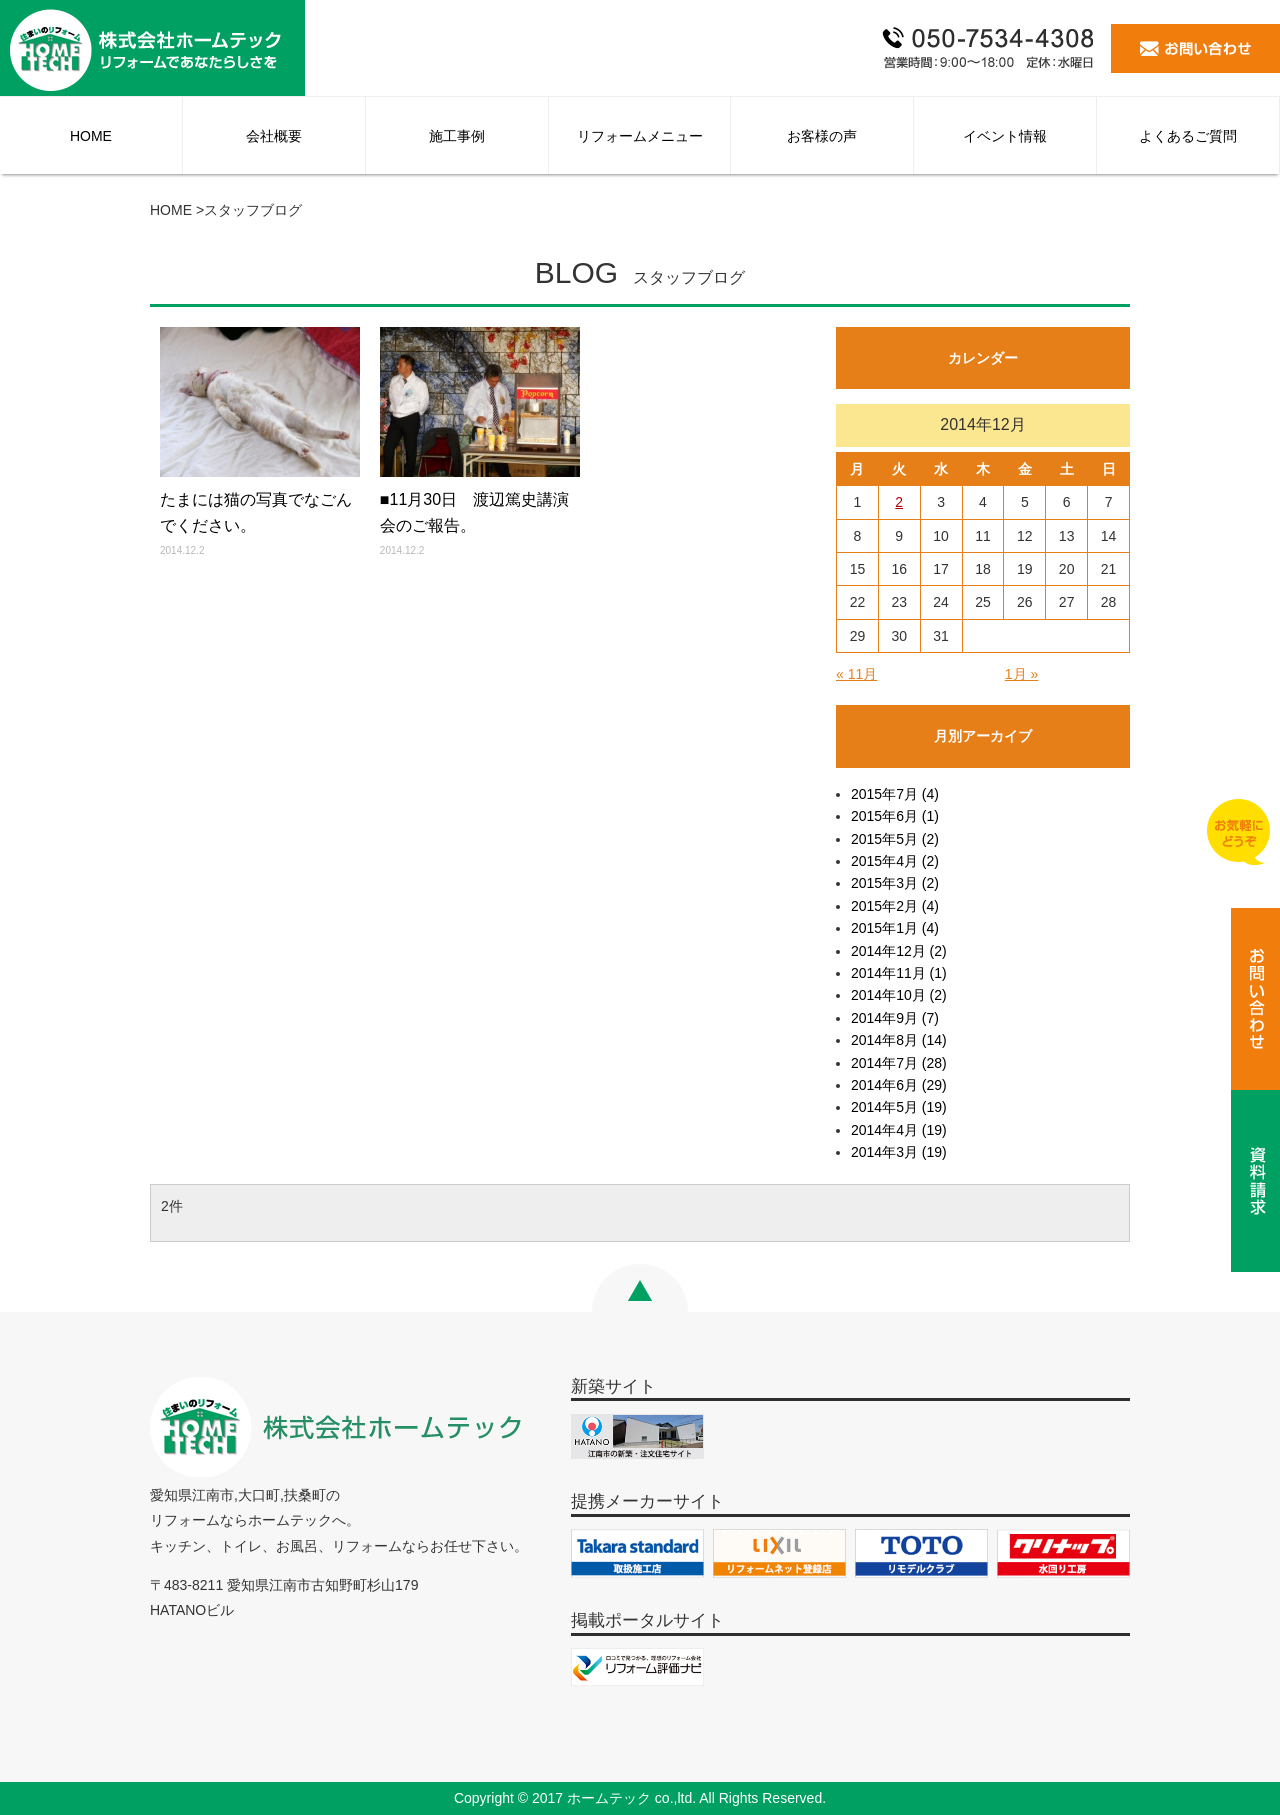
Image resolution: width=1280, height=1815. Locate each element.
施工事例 (457, 136)
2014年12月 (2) (899, 951)
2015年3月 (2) (895, 883)
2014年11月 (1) (899, 973)
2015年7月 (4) (895, 794)
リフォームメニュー (640, 136)
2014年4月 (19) (899, 1130)
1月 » (1021, 674)
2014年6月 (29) (899, 1085)
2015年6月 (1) (895, 816)
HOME (91, 136)
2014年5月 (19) (899, 1107)
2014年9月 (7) (895, 1018)
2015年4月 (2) (895, 861)
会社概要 (274, 136)
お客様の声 (822, 136)
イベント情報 (1005, 136)
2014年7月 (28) (899, 1063)
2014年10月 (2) (899, 995)
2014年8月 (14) (899, 1040)
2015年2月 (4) (895, 906)
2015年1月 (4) (895, 928)
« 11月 (856, 674)
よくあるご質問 (1188, 136)
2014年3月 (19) (899, 1152)
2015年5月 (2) (895, 839)
